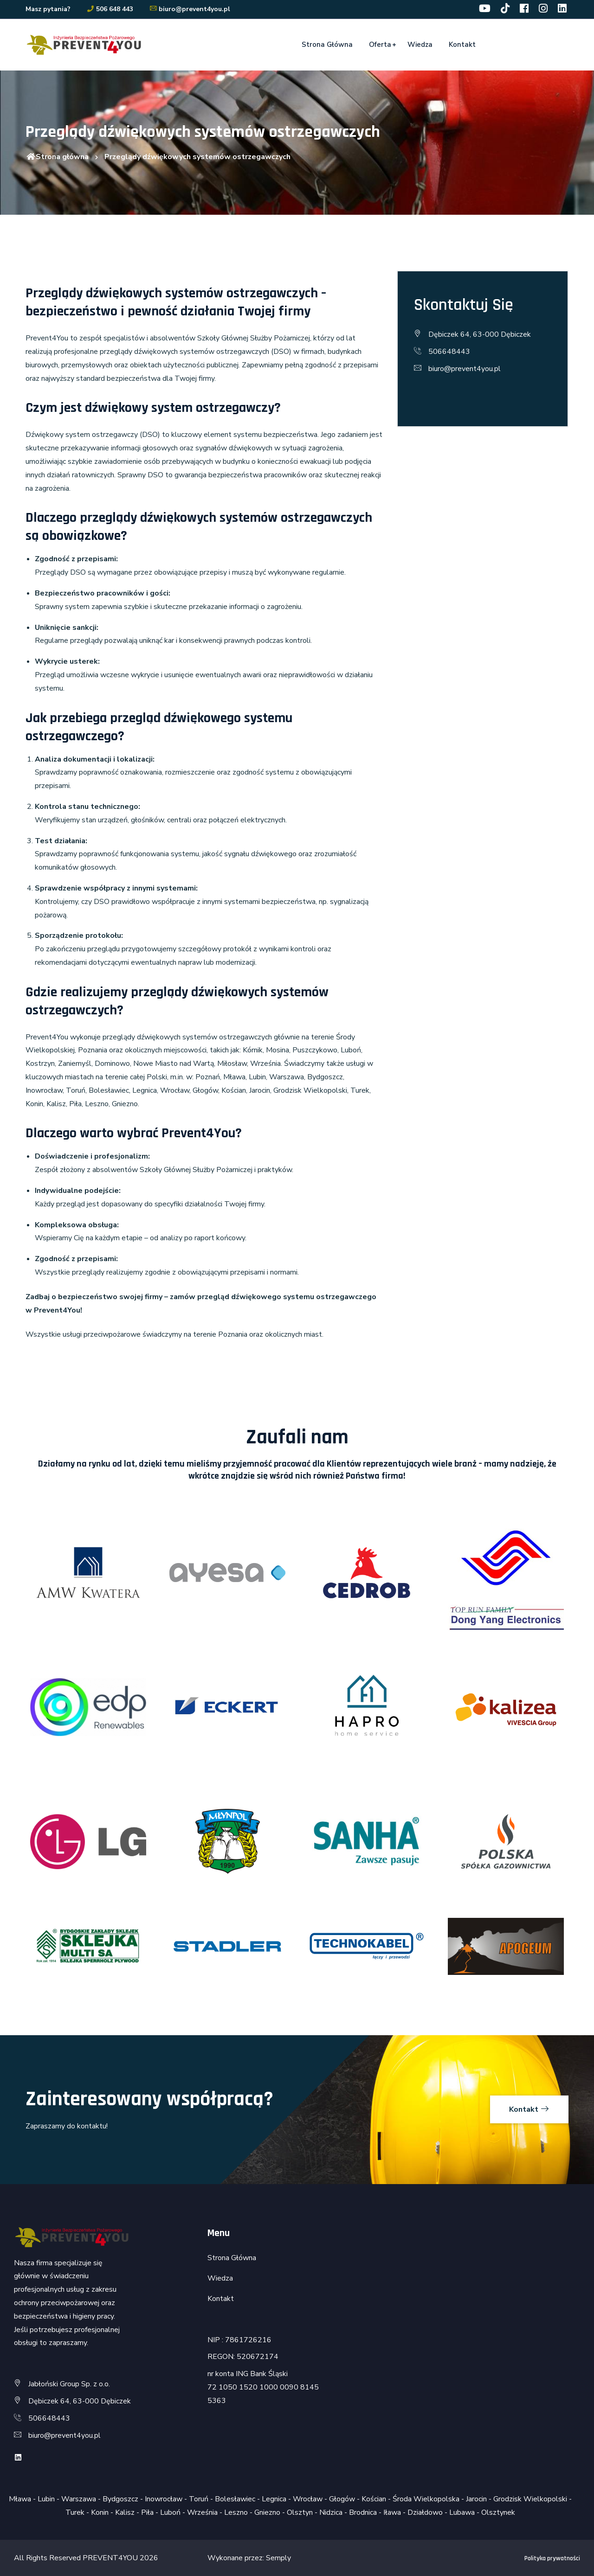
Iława (392, 2512)
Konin (100, 2512)
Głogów (342, 2499)
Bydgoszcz (120, 2499)
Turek (74, 2512)
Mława (20, 2499)
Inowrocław (163, 2499)
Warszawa (78, 2499)
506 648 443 (109, 9)
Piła (147, 2512)
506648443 (449, 351)
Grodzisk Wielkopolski (530, 2499)
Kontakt (462, 44)
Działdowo (425, 2512)
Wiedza (420, 44)
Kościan (374, 2499)
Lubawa (462, 2512)
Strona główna (57, 157)
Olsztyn (300, 2512)
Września (202, 2512)
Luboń (170, 2512)
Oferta (380, 44)
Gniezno (267, 2512)
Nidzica (330, 2512)
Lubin (46, 2499)
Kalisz (125, 2512)
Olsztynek (498, 2512)
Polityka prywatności (552, 2558)
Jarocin (476, 2499)
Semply (278, 2558)
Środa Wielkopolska (426, 2499)
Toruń (198, 2499)
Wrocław (308, 2499)
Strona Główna (327, 44)
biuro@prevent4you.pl (189, 9)
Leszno (236, 2512)
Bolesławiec (235, 2499)
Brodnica (363, 2512)
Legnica (274, 2499)
